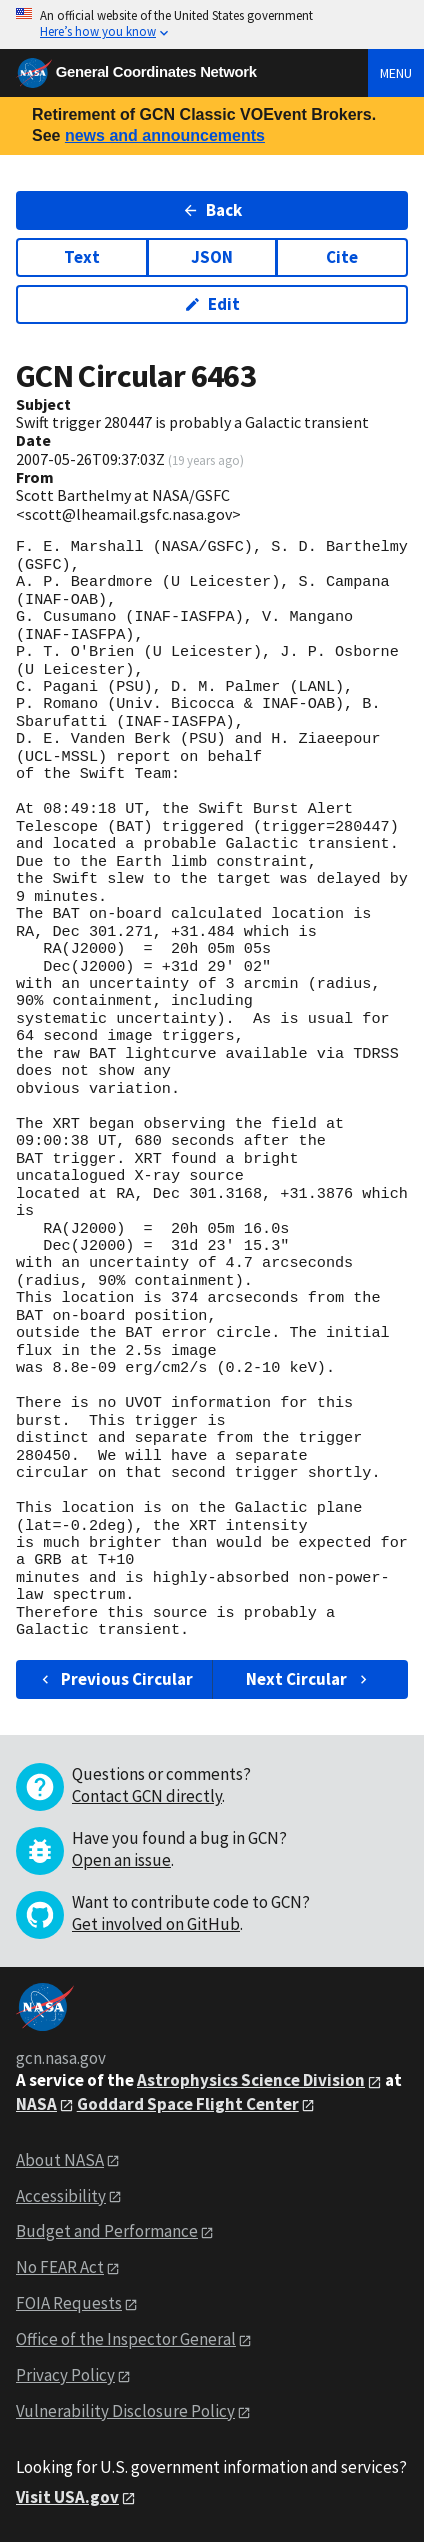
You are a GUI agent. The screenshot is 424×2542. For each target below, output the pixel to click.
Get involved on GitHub (156, 1924)
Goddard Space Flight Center (188, 2104)
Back (212, 210)
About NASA (60, 2160)
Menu (396, 73)
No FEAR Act (60, 2267)
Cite (342, 257)
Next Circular (309, 1679)
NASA (36, 2104)
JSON (212, 257)
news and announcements (165, 135)
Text (82, 257)
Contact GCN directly (147, 1796)
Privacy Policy (65, 2375)
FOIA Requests (69, 2303)
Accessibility (61, 2196)
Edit (212, 304)
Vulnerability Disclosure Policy (125, 2411)
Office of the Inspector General (126, 2339)
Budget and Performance (107, 2231)
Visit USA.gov (67, 2497)
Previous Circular (115, 1679)
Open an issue (121, 1860)
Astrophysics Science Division (251, 2080)
